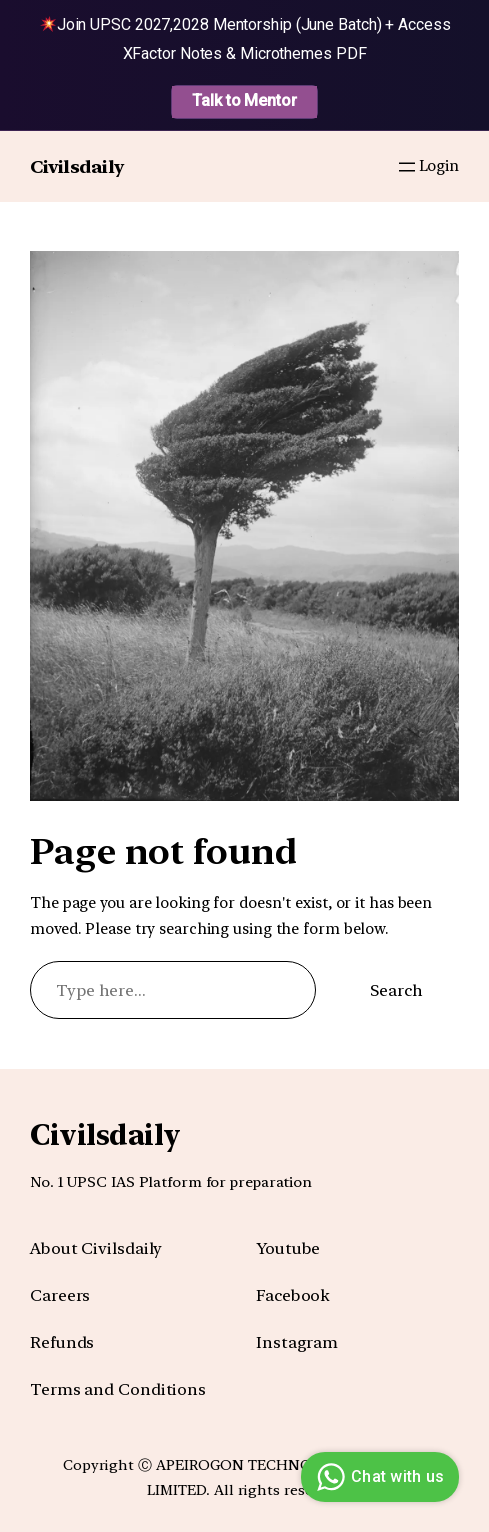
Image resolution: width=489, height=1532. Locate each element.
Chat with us (377, 1477)
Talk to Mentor (244, 100)
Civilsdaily (77, 166)
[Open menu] (407, 167)
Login (439, 166)
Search (396, 990)
